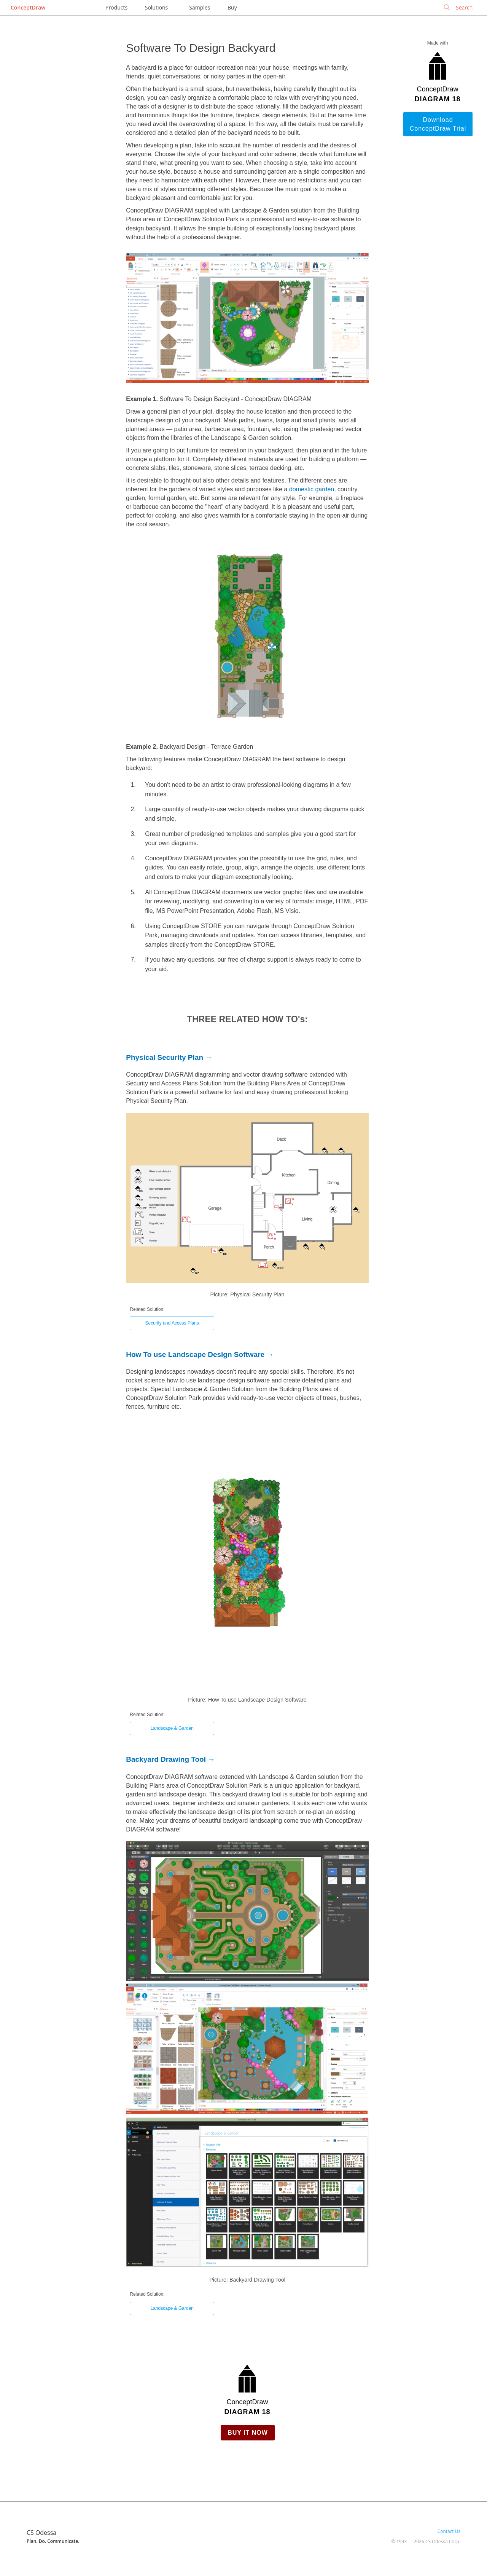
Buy (232, 7)
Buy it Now (248, 2432)
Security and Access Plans (172, 1323)
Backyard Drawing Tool (166, 1759)
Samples (199, 7)
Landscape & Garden (172, 1728)
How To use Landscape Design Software (195, 1354)
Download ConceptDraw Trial (438, 124)
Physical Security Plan (164, 1057)
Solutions (156, 7)
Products (116, 7)
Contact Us (449, 2531)
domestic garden (311, 489)
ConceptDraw (28, 7)
